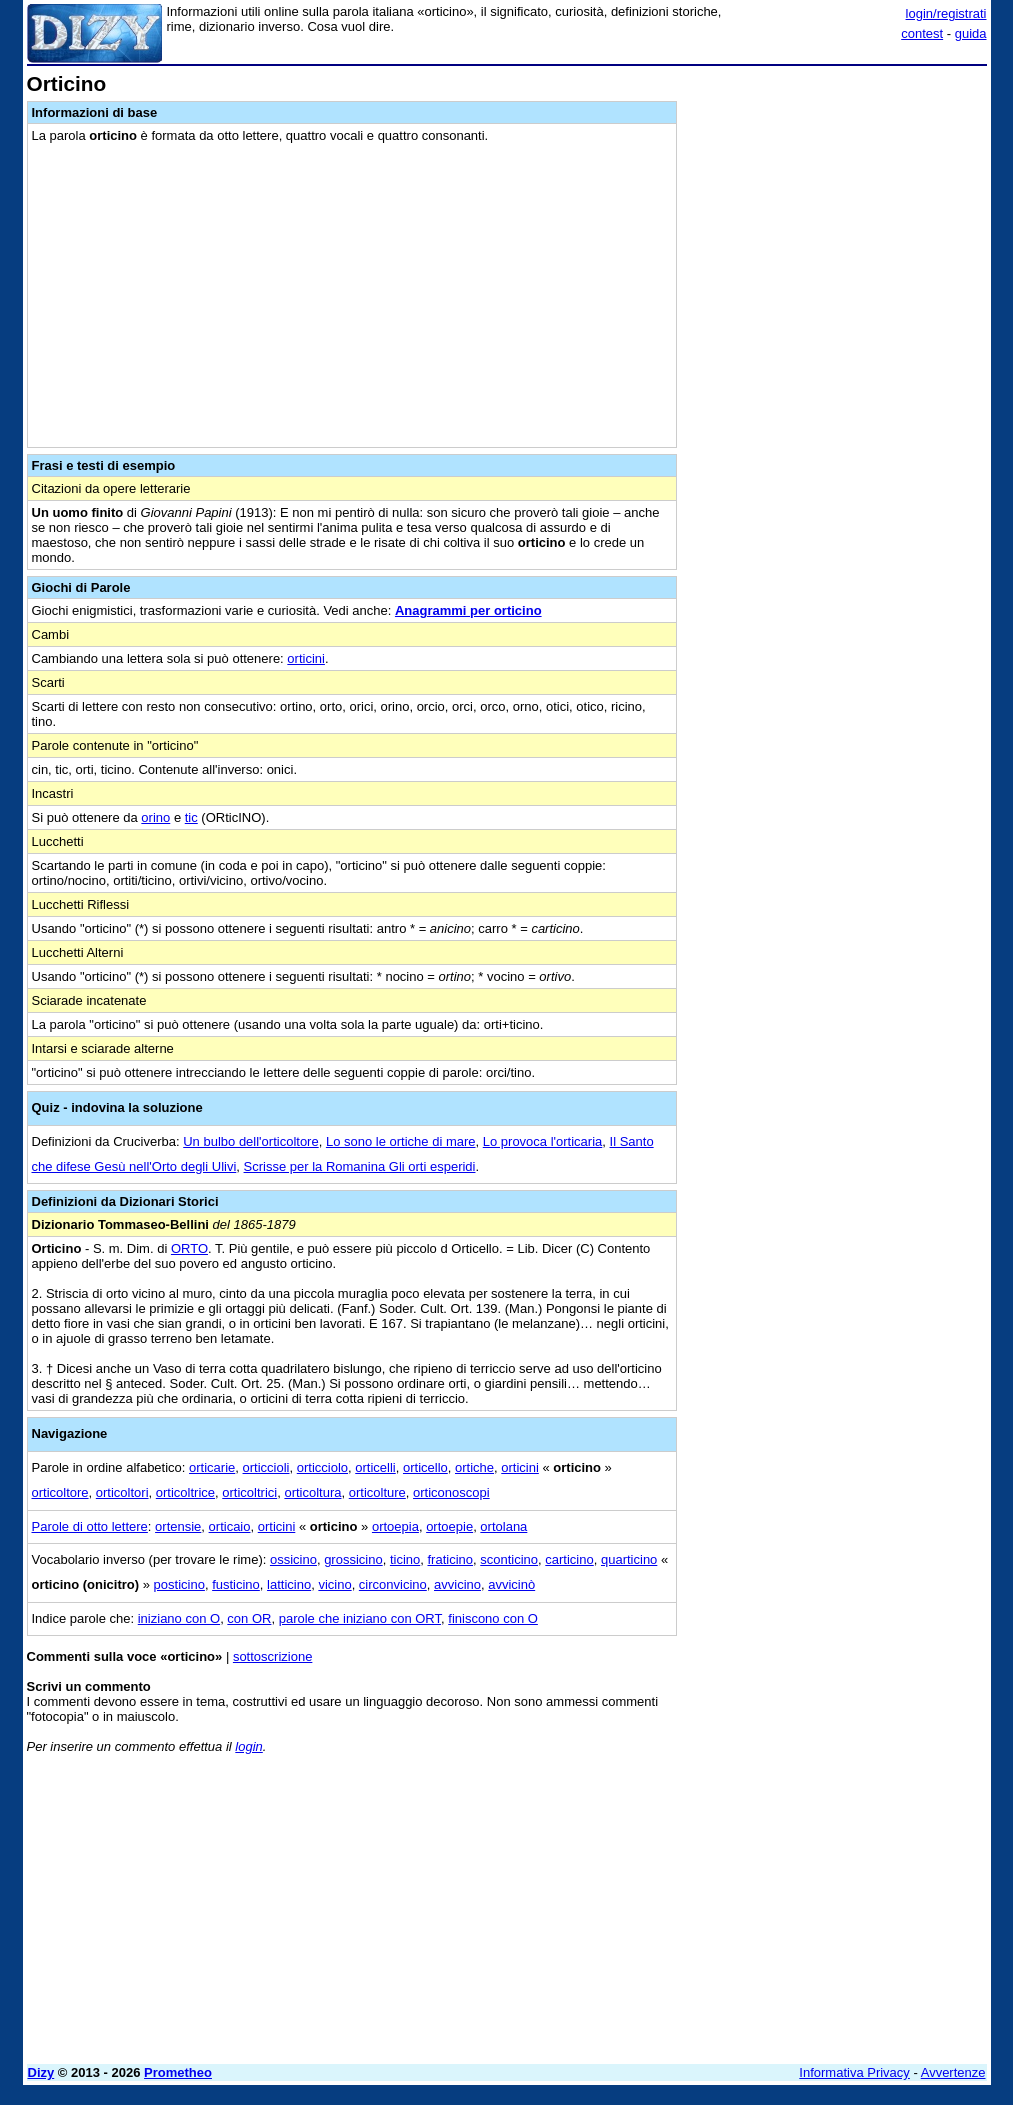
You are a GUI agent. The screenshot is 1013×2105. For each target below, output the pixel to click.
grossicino (353, 1559)
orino (155, 817)
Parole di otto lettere (90, 1526)
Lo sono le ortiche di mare (401, 1141)
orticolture (377, 1492)
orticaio (230, 1526)
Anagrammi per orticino (468, 610)
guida (971, 33)
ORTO (189, 1248)
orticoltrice (185, 1492)
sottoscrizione (272, 1656)
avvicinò (511, 1584)
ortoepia (395, 1526)
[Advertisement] (837, 198)
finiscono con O (493, 1618)
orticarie (212, 1467)
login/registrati (946, 13)
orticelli (375, 1467)
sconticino (509, 1559)
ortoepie (449, 1526)
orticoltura (312, 1492)
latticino (289, 1584)
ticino (405, 1559)
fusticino (236, 1584)
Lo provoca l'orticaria (543, 1141)
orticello (425, 1467)
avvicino (457, 1584)
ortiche (474, 1467)
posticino (179, 1584)
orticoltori (122, 1492)
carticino (569, 1559)
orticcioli (266, 1467)
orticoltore (60, 1492)
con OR (249, 1618)
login (248, 1746)
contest (922, 33)
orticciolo (322, 1467)
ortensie (178, 1526)
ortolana (503, 1526)
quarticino (629, 1559)
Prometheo (178, 2072)
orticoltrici (249, 1492)
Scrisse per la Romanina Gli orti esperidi (360, 1166)
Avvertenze (953, 2072)
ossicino (293, 1559)
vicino (334, 1584)
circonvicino (393, 1584)
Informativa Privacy (854, 2072)
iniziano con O (179, 1618)
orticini (306, 658)
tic (191, 817)
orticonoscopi (451, 1492)
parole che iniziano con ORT (360, 1618)
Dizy (41, 2072)
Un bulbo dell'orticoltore (250, 1141)
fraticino (451, 1559)
